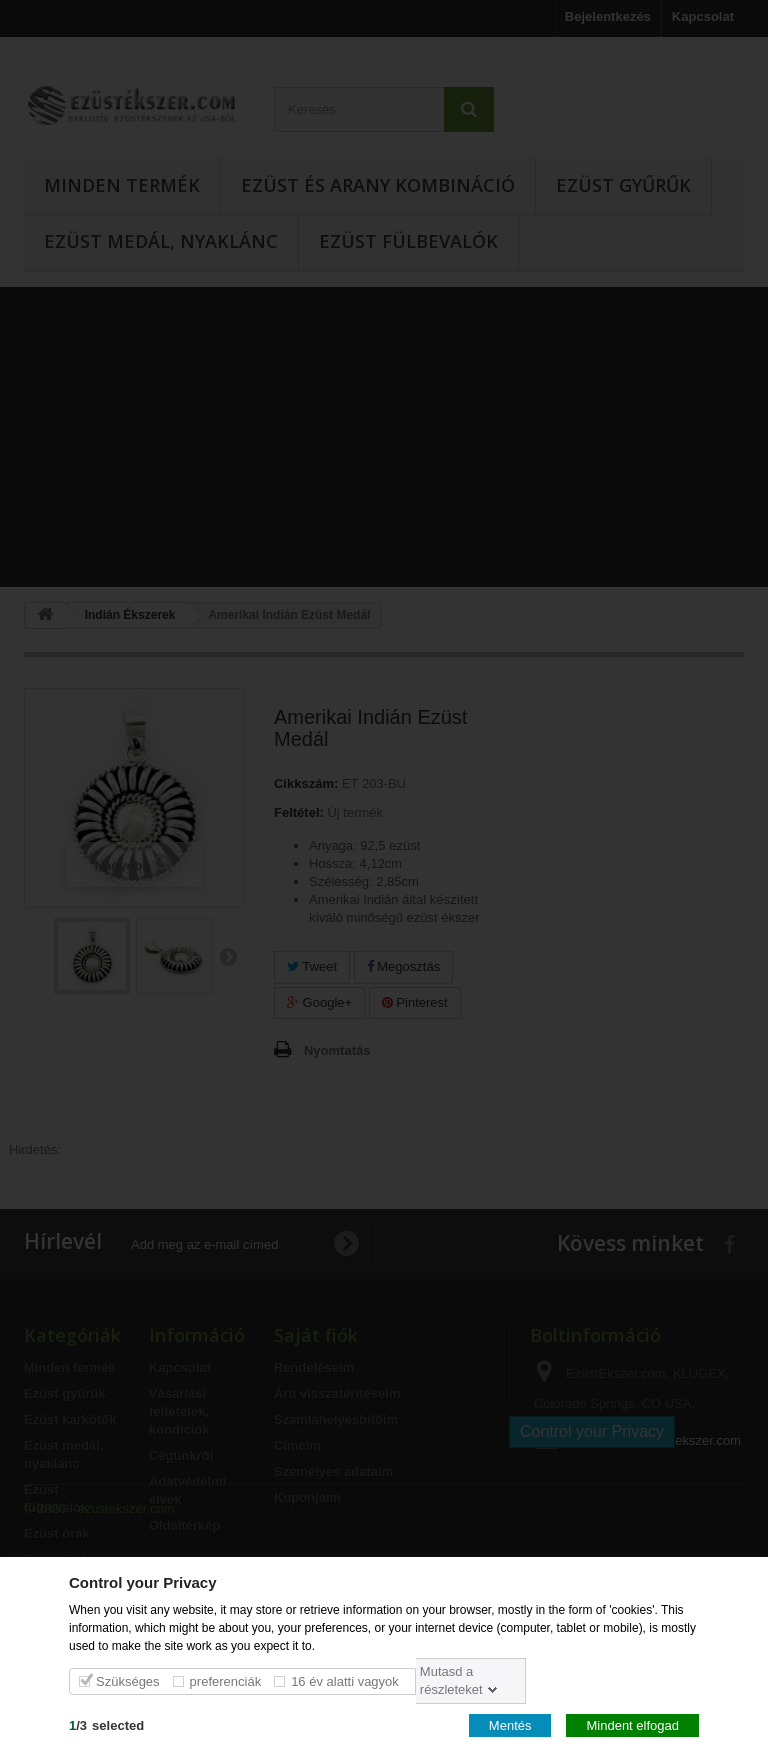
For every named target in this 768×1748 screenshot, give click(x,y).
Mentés (510, 1724)
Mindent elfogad (632, 1724)
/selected (106, 1724)
